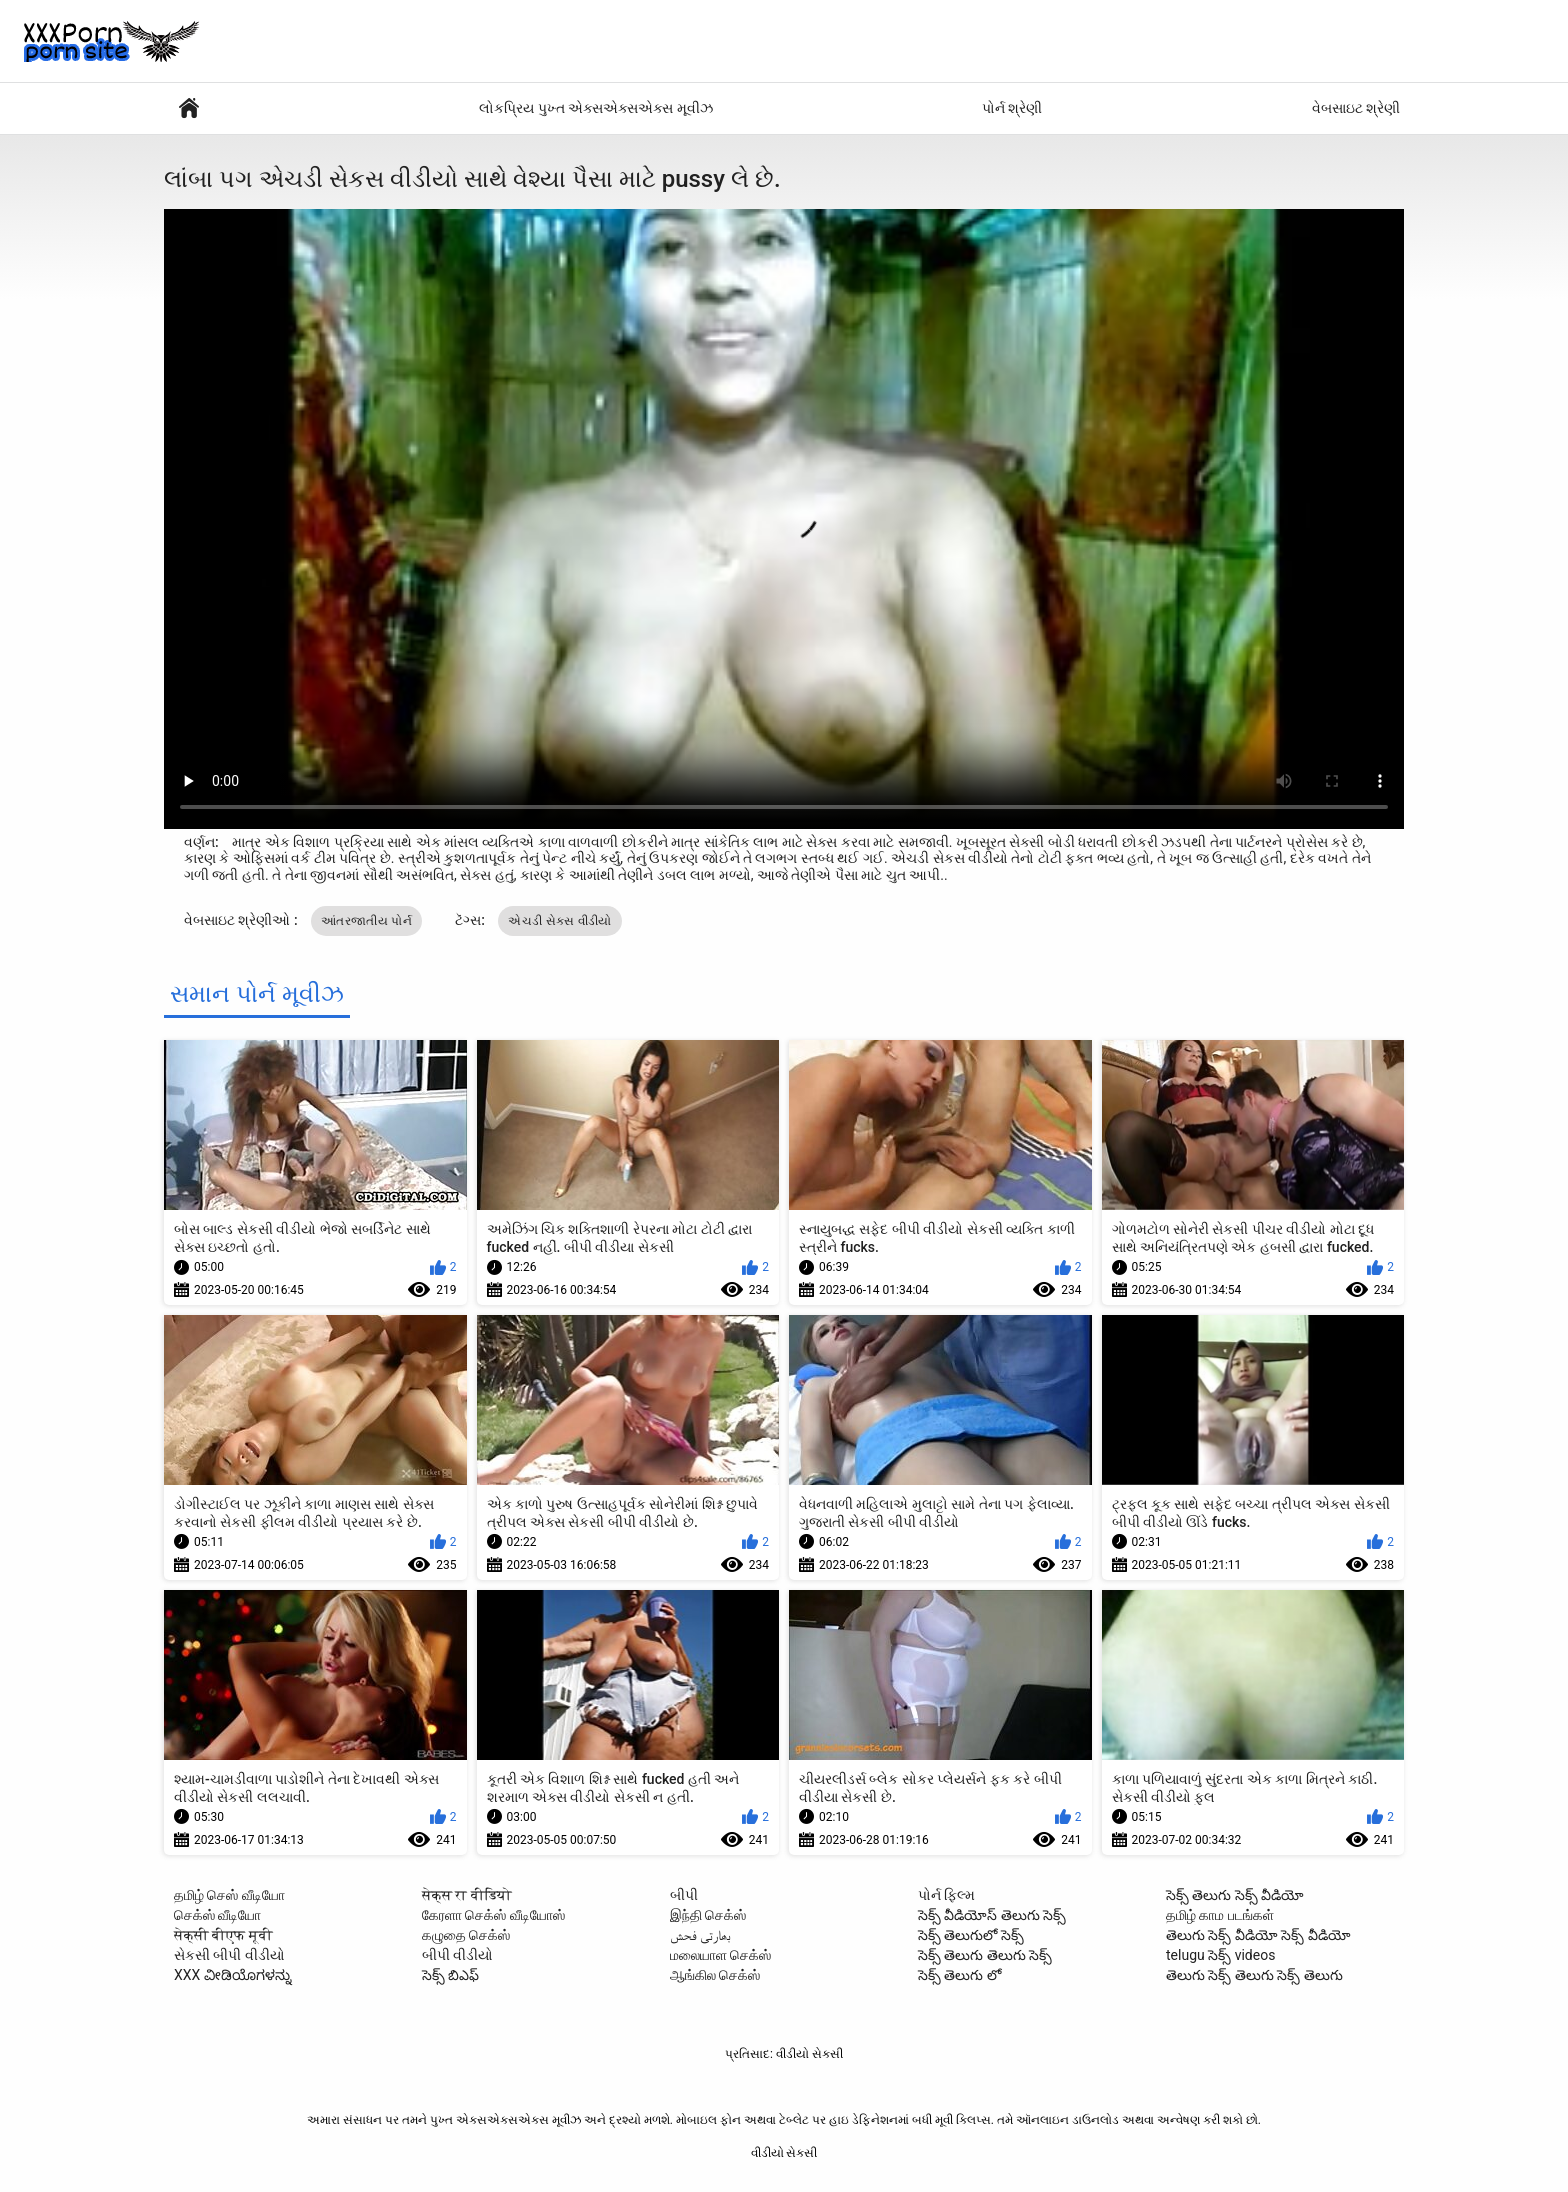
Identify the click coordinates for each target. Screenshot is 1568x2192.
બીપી (684, 1895)
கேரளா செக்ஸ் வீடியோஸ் (493, 1915)
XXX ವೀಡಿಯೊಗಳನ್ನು (232, 1975)
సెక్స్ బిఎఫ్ (450, 1975)
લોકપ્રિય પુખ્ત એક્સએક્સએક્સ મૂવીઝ (595, 108)
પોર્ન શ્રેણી (1012, 108)
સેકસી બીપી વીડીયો (229, 1955)
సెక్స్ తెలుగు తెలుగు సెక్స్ (985, 1955)
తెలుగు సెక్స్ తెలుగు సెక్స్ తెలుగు (1254, 1975)
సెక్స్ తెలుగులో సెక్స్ (971, 1935)
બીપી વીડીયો (457, 1955)
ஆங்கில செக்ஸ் (715, 1975)
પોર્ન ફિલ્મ (946, 1895)
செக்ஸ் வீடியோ (217, 1915)
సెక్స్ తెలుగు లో (959, 1975)
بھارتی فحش (700, 1935)
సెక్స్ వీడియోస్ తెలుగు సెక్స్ (992, 1915)
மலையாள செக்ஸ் (720, 1955)
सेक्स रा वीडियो (467, 1895)
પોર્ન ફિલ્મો (189, 108)
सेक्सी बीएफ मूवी (223, 1935)
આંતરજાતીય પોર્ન (366, 921)
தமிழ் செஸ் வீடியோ (229, 1895)
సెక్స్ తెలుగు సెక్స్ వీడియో (1235, 1895)
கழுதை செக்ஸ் (466, 1935)
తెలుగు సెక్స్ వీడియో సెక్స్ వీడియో (1258, 1935)
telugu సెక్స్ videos (1220, 1955)
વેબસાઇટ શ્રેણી (1356, 108)
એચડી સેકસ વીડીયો (559, 921)
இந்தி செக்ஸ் (708, 1915)
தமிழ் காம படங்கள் (1220, 1915)
